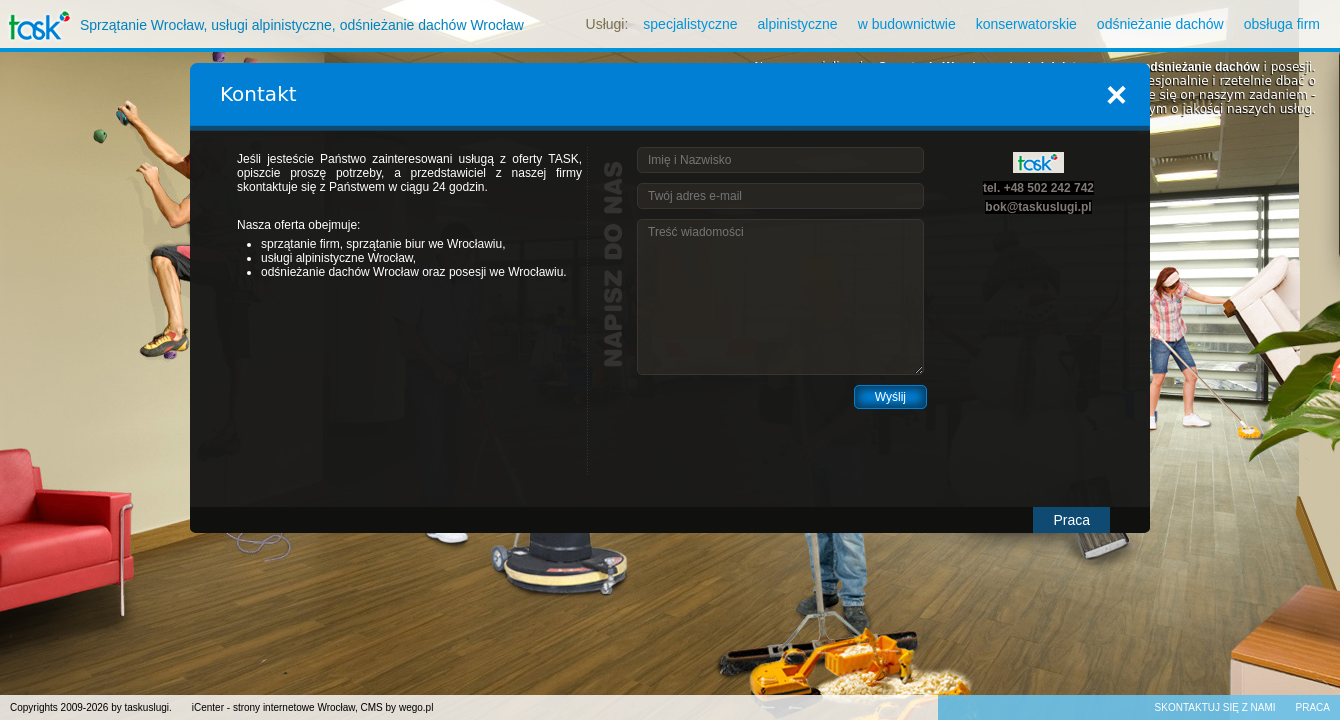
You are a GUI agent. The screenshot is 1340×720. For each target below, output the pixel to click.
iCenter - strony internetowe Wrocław (273, 707)
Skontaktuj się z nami (1215, 707)
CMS (372, 707)
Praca (1071, 520)
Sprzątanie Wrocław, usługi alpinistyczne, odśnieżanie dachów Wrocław (262, 25)
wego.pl (416, 707)
